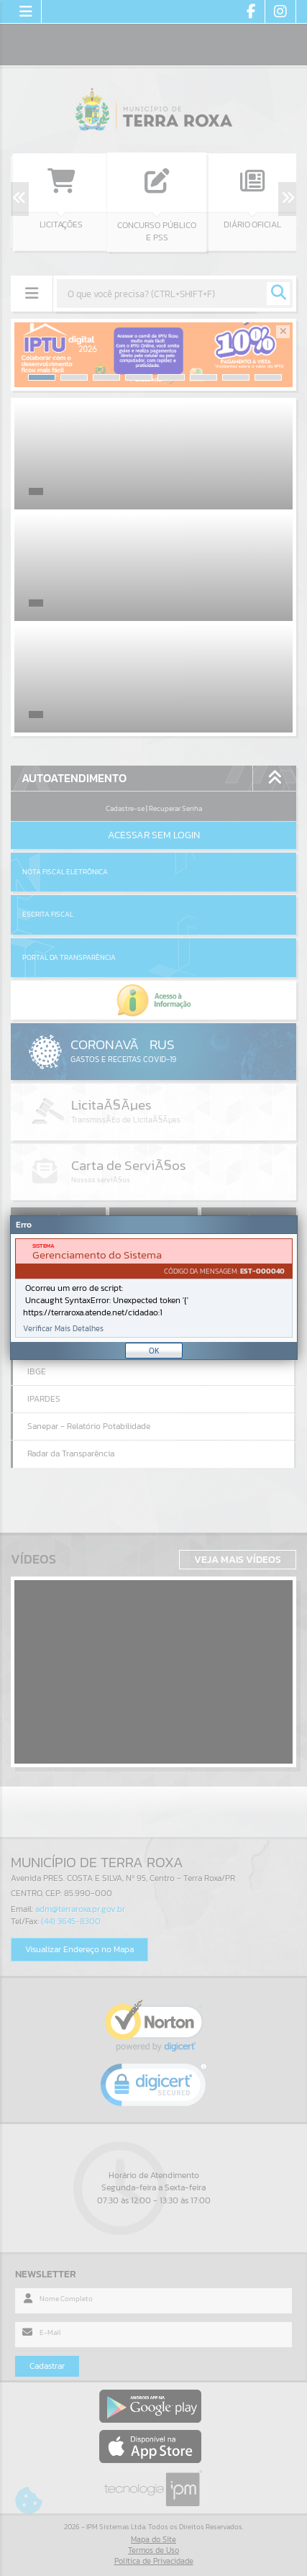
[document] (154, 1288)
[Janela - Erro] (154, 1287)
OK (154, 1350)
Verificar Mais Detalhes (63, 1328)
